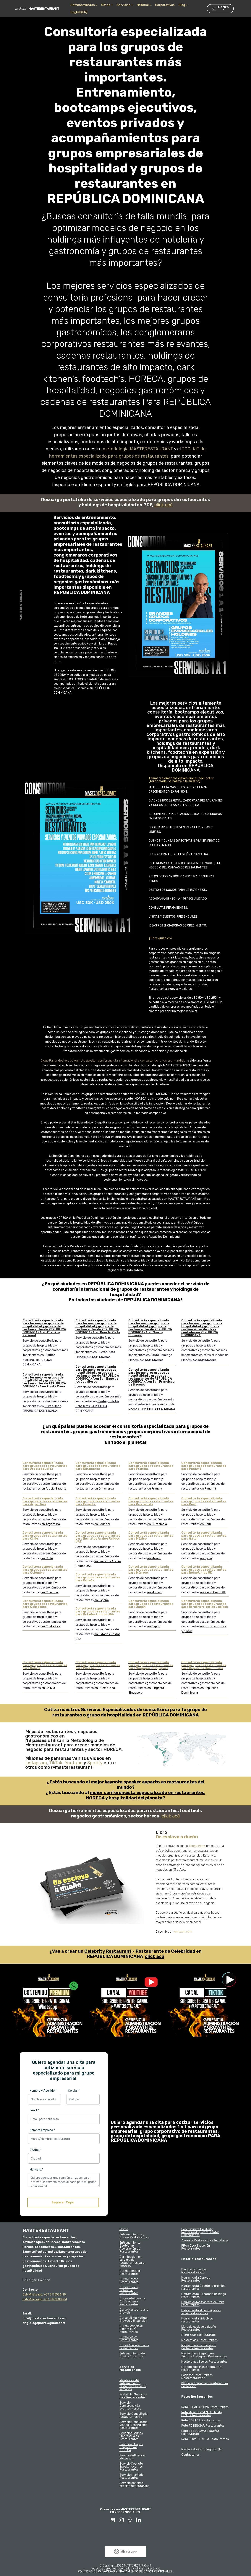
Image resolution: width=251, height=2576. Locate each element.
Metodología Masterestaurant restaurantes (202, 2368)
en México (154, 1558)
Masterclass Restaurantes (199, 2340)
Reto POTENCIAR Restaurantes (202, 2425)
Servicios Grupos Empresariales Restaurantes (131, 2436)
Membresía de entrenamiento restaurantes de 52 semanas (132, 2384)
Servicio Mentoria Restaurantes (131, 2476)
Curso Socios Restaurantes (128, 2338)
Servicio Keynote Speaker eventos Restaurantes (131, 2466)
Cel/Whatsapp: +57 (36, 2294)
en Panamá (208, 1488)
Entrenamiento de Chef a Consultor (132, 2355)
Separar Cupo (63, 2202)
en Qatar (206, 1558)
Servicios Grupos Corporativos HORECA (131, 2447)
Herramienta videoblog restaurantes (197, 2320)
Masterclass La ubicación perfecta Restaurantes (198, 2346)
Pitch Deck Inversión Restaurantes (195, 2247)
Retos (105, 5)
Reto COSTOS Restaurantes (201, 2420)
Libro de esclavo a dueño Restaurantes (198, 2328)
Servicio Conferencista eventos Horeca (130, 2405)
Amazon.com (183, 1931)
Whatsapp (125, 2551)
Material (143, 5)
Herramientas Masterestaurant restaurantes (202, 2303)
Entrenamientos (83, 5)
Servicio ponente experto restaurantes (134, 2484)
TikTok (55, 1762)
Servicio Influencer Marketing (132, 2457)
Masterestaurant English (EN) (201, 2449)
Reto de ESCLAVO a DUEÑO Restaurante (200, 2432)
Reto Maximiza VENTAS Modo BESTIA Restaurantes (201, 2413)
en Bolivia (48, 1688)
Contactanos (190, 2454)
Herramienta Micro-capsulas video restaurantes (201, 2312)
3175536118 (58, 2294)
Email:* (34, 2110)
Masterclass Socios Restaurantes (204, 2361)
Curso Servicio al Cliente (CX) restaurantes (131, 2329)
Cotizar (220, 8)
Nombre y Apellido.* (43, 2090)
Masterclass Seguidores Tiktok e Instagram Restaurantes (204, 2355)
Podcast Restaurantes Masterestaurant (197, 2376)
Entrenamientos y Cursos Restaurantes (134, 2236)
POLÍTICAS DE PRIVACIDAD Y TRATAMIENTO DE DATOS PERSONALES (125, 2571)
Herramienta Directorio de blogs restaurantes (203, 2295)
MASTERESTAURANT (44, 8)
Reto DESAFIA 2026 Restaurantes (205, 2407)
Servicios (123, 5)
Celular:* (74, 2090)
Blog (182, 5)
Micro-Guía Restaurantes (198, 2335)
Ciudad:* (36, 2150)
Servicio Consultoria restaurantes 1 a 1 (133, 2415)
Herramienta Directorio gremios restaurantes (203, 2287)
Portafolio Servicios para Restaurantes (133, 2396)
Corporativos (165, 5)
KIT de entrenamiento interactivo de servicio (204, 2384)
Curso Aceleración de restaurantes (134, 2346)
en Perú (205, 1524)
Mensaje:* (36, 2169)
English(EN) (79, 12)
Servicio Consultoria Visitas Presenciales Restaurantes (133, 2425)
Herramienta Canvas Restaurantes (195, 2279)
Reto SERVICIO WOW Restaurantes (205, 2439)
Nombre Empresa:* (42, 2130)
